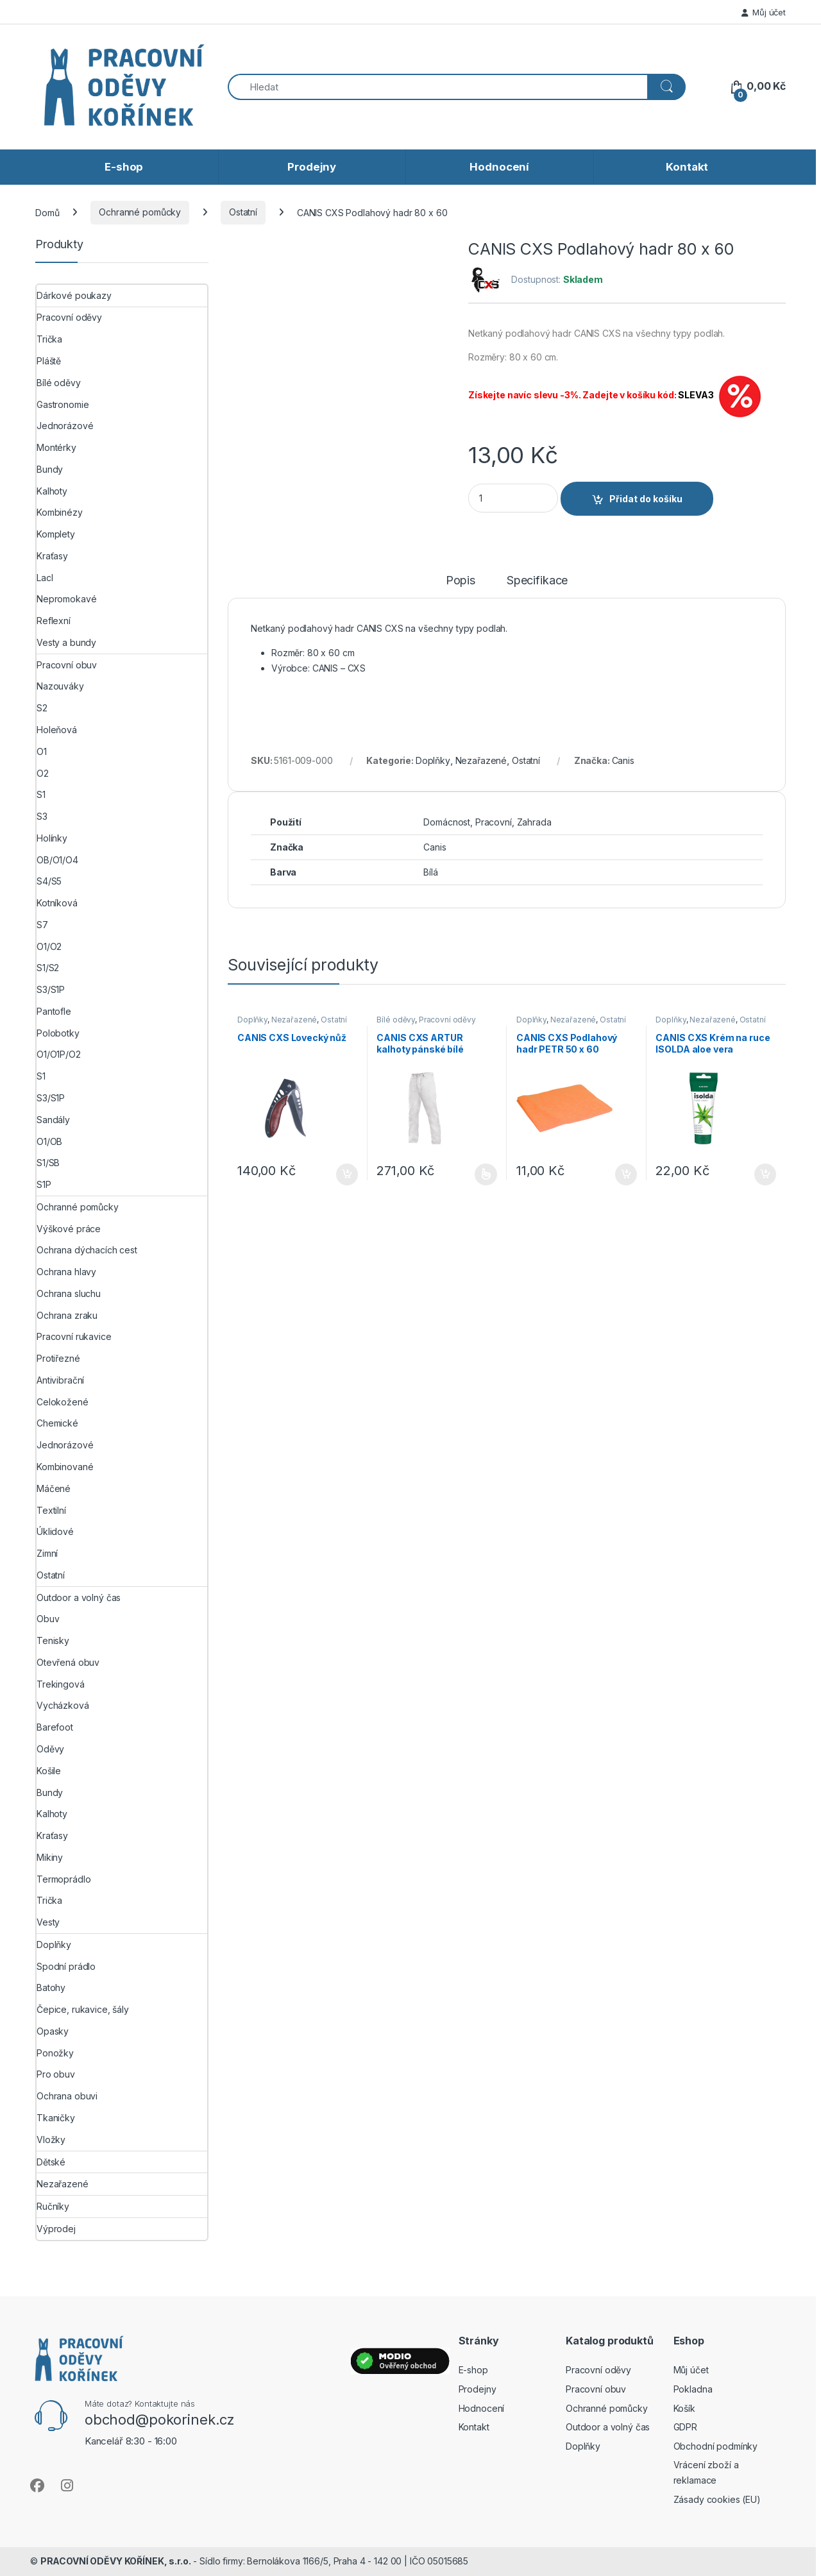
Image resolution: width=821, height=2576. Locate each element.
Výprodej (56, 2228)
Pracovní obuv (67, 664)
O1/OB (49, 1141)
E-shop (124, 166)
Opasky (53, 2031)
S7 (42, 924)
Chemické (57, 1423)
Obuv (48, 1618)
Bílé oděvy (396, 1019)
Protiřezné (58, 1358)
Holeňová (57, 729)
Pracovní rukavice (74, 1336)
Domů (47, 212)
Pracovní (493, 822)
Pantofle (54, 1011)
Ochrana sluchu (69, 1293)
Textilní (51, 1510)
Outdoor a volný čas (79, 1597)
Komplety (56, 534)
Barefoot (55, 1727)
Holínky (52, 838)
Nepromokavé (66, 598)
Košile (49, 1770)
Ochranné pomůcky (140, 212)
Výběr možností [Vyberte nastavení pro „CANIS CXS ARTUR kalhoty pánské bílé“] (486, 1174)
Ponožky (55, 2052)
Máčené (54, 1488)
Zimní (47, 1553)
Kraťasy (52, 555)
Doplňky (433, 760)
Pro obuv (56, 2074)
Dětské (51, 2162)
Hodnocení (499, 166)
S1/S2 (48, 967)
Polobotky (58, 1033)
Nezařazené (481, 760)
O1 (42, 751)
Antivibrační (60, 1380)
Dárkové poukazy (74, 295)
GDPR (685, 2426)
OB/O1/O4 (57, 859)
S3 (42, 816)
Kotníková (57, 902)
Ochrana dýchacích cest (87, 1249)
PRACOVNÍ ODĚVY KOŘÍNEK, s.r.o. (115, 2560)
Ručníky (53, 2206)
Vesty (48, 1922)
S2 (42, 707)
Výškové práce (69, 1228)
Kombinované (65, 1466)
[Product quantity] (513, 498)
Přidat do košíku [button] (347, 1174)
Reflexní (54, 620)
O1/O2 (49, 946)
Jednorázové (65, 425)
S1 (41, 794)
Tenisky (53, 1640)
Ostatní (243, 212)
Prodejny (311, 166)
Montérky (56, 447)
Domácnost (446, 822)
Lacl (45, 577)
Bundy (50, 469)
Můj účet (763, 12)
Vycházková (63, 1705)
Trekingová (61, 1684)
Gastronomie (63, 404)
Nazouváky (60, 686)
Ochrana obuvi (67, 2095)
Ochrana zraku (67, 1315)
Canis (623, 760)
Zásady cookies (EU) (717, 2499)
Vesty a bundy (66, 642)
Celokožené (63, 1401)
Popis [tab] (460, 581)
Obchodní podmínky (715, 2446)
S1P (44, 1184)
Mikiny (50, 1857)
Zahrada (534, 822)
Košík (684, 2408)
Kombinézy (60, 512)
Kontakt (687, 166)
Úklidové (55, 1531)
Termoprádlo (63, 1879)
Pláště (49, 360)
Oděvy (50, 1748)
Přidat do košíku (645, 498)
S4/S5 (49, 881)
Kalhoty (52, 491)
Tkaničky (56, 2117)
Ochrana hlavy (66, 1271)
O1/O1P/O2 (59, 1054)
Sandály (53, 1119)
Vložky (51, 2139)
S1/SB (48, 1162)
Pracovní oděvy (447, 1019)
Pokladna (693, 2389)
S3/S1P (51, 989)
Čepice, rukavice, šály (83, 2009)
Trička (49, 339)
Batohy (51, 1987)
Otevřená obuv (68, 1662)
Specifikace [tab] (537, 581)
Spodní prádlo (66, 1966)
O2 (43, 773)
